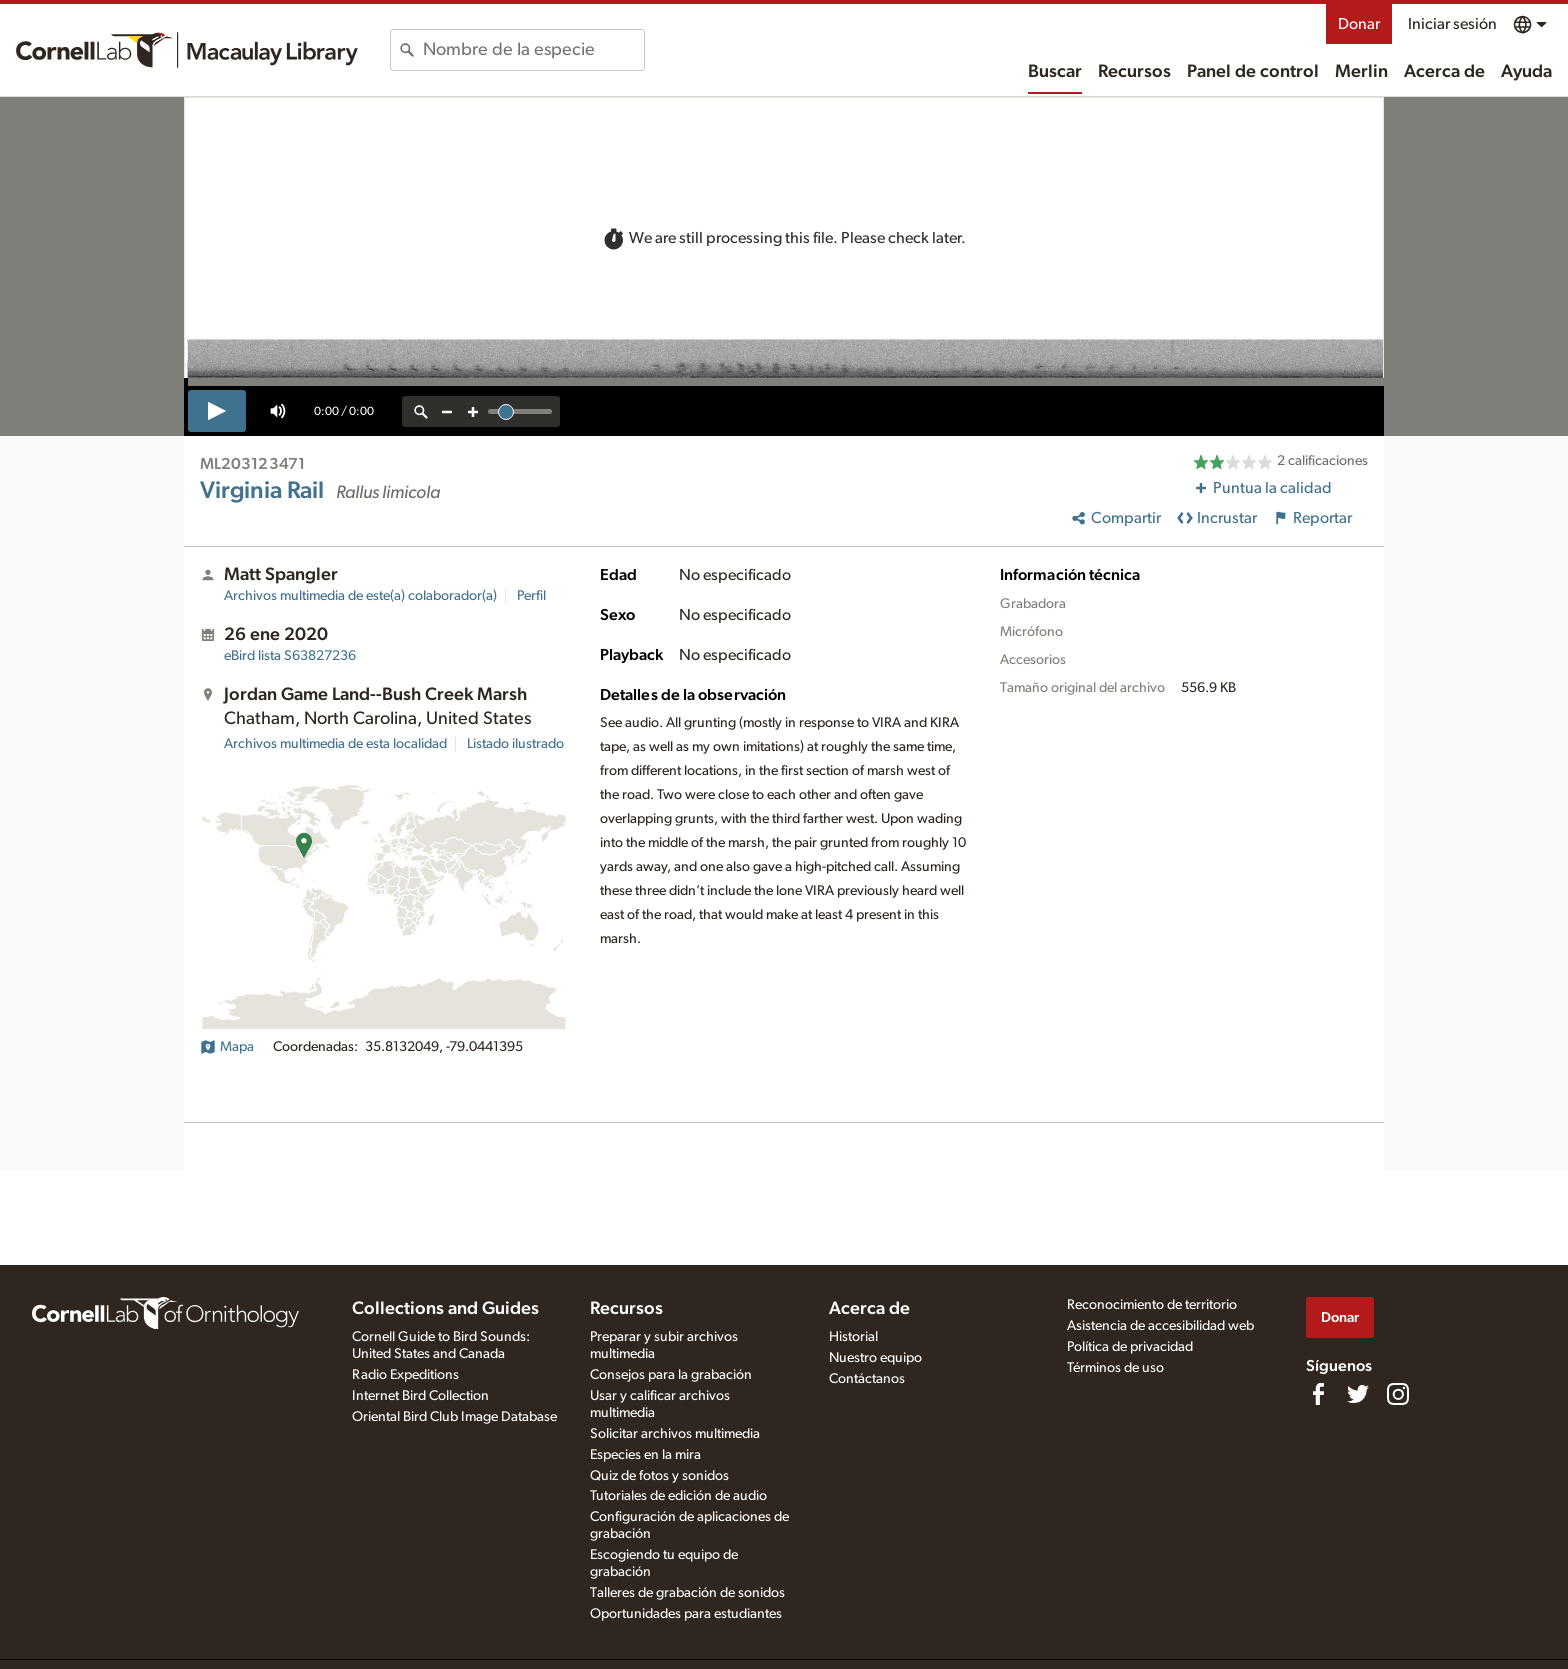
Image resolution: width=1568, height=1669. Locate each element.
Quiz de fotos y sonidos (659, 1476)
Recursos (1134, 72)
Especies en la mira (645, 1455)
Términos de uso (1115, 1368)
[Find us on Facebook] (1318, 1394)
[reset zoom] (421, 411)
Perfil (531, 596)
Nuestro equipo (875, 1358)
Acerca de (1444, 72)
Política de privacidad (1130, 1347)
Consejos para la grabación (671, 1375)
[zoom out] (447, 411)
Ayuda (1526, 72)
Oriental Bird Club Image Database (454, 1417)
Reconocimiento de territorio (1152, 1305)
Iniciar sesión (1452, 24)
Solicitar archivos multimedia (675, 1434)
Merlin (1361, 72)
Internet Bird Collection (420, 1396)
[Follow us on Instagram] (1398, 1394)
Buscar (1055, 72)
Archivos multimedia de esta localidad (335, 744)
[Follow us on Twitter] (1358, 1394)
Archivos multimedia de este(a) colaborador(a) (360, 596)
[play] (217, 411)
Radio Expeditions (405, 1375)
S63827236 (290, 656)
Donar (1359, 24)
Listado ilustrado (515, 744)
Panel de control (1253, 72)
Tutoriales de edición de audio (678, 1496)
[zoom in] (473, 411)
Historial (853, 1337)
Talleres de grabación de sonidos (687, 1593)
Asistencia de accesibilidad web (1160, 1326)
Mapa (227, 1047)
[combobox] (533, 50)
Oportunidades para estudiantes (686, 1614)
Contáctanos (867, 1379)
